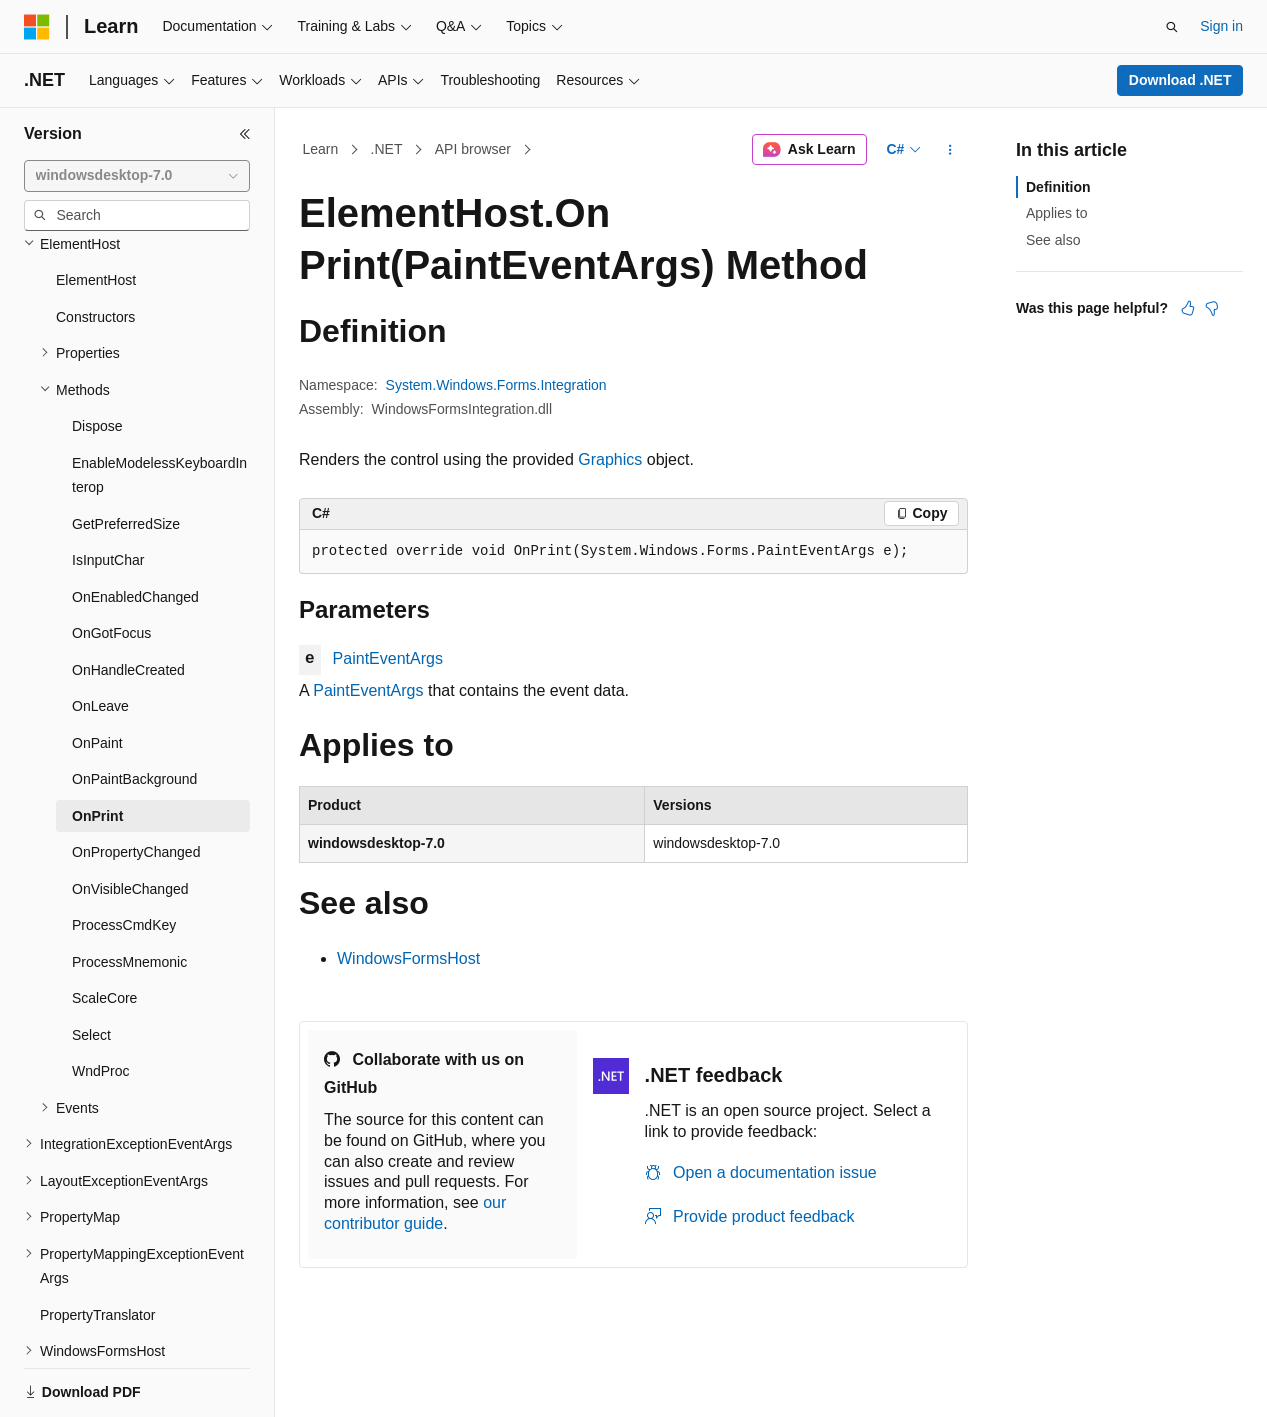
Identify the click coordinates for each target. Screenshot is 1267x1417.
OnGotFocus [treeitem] (111, 564)
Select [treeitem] (91, 966)
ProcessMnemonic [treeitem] (129, 893)
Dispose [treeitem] (97, 357)
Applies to (1056, 213)
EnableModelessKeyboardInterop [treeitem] (159, 406)
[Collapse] (245, 134)
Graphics (610, 459)
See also (1053, 240)
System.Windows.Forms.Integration (496, 385)
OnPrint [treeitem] (97, 747)
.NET (387, 149)
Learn (321, 149)
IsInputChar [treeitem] (108, 491)
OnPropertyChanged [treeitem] (136, 783)
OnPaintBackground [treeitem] (134, 710)
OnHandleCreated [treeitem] (128, 601)
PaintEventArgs (388, 658)
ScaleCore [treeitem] (104, 929)
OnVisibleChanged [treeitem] (130, 820)
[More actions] (950, 150)
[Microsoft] (37, 27)
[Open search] (1172, 27)
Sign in (1221, 26)
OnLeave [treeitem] (100, 637)
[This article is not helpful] (1212, 308)
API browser (473, 149)
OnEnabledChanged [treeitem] (135, 528)
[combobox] (137, 176)
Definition (1058, 187)
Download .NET (1180, 80)
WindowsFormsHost (408, 958)
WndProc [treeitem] (101, 1002)
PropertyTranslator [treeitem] (97, 1246)
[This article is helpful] (1188, 308)
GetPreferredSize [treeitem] (126, 455)
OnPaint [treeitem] (97, 674)
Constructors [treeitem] (95, 248)
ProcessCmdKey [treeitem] (124, 856)
